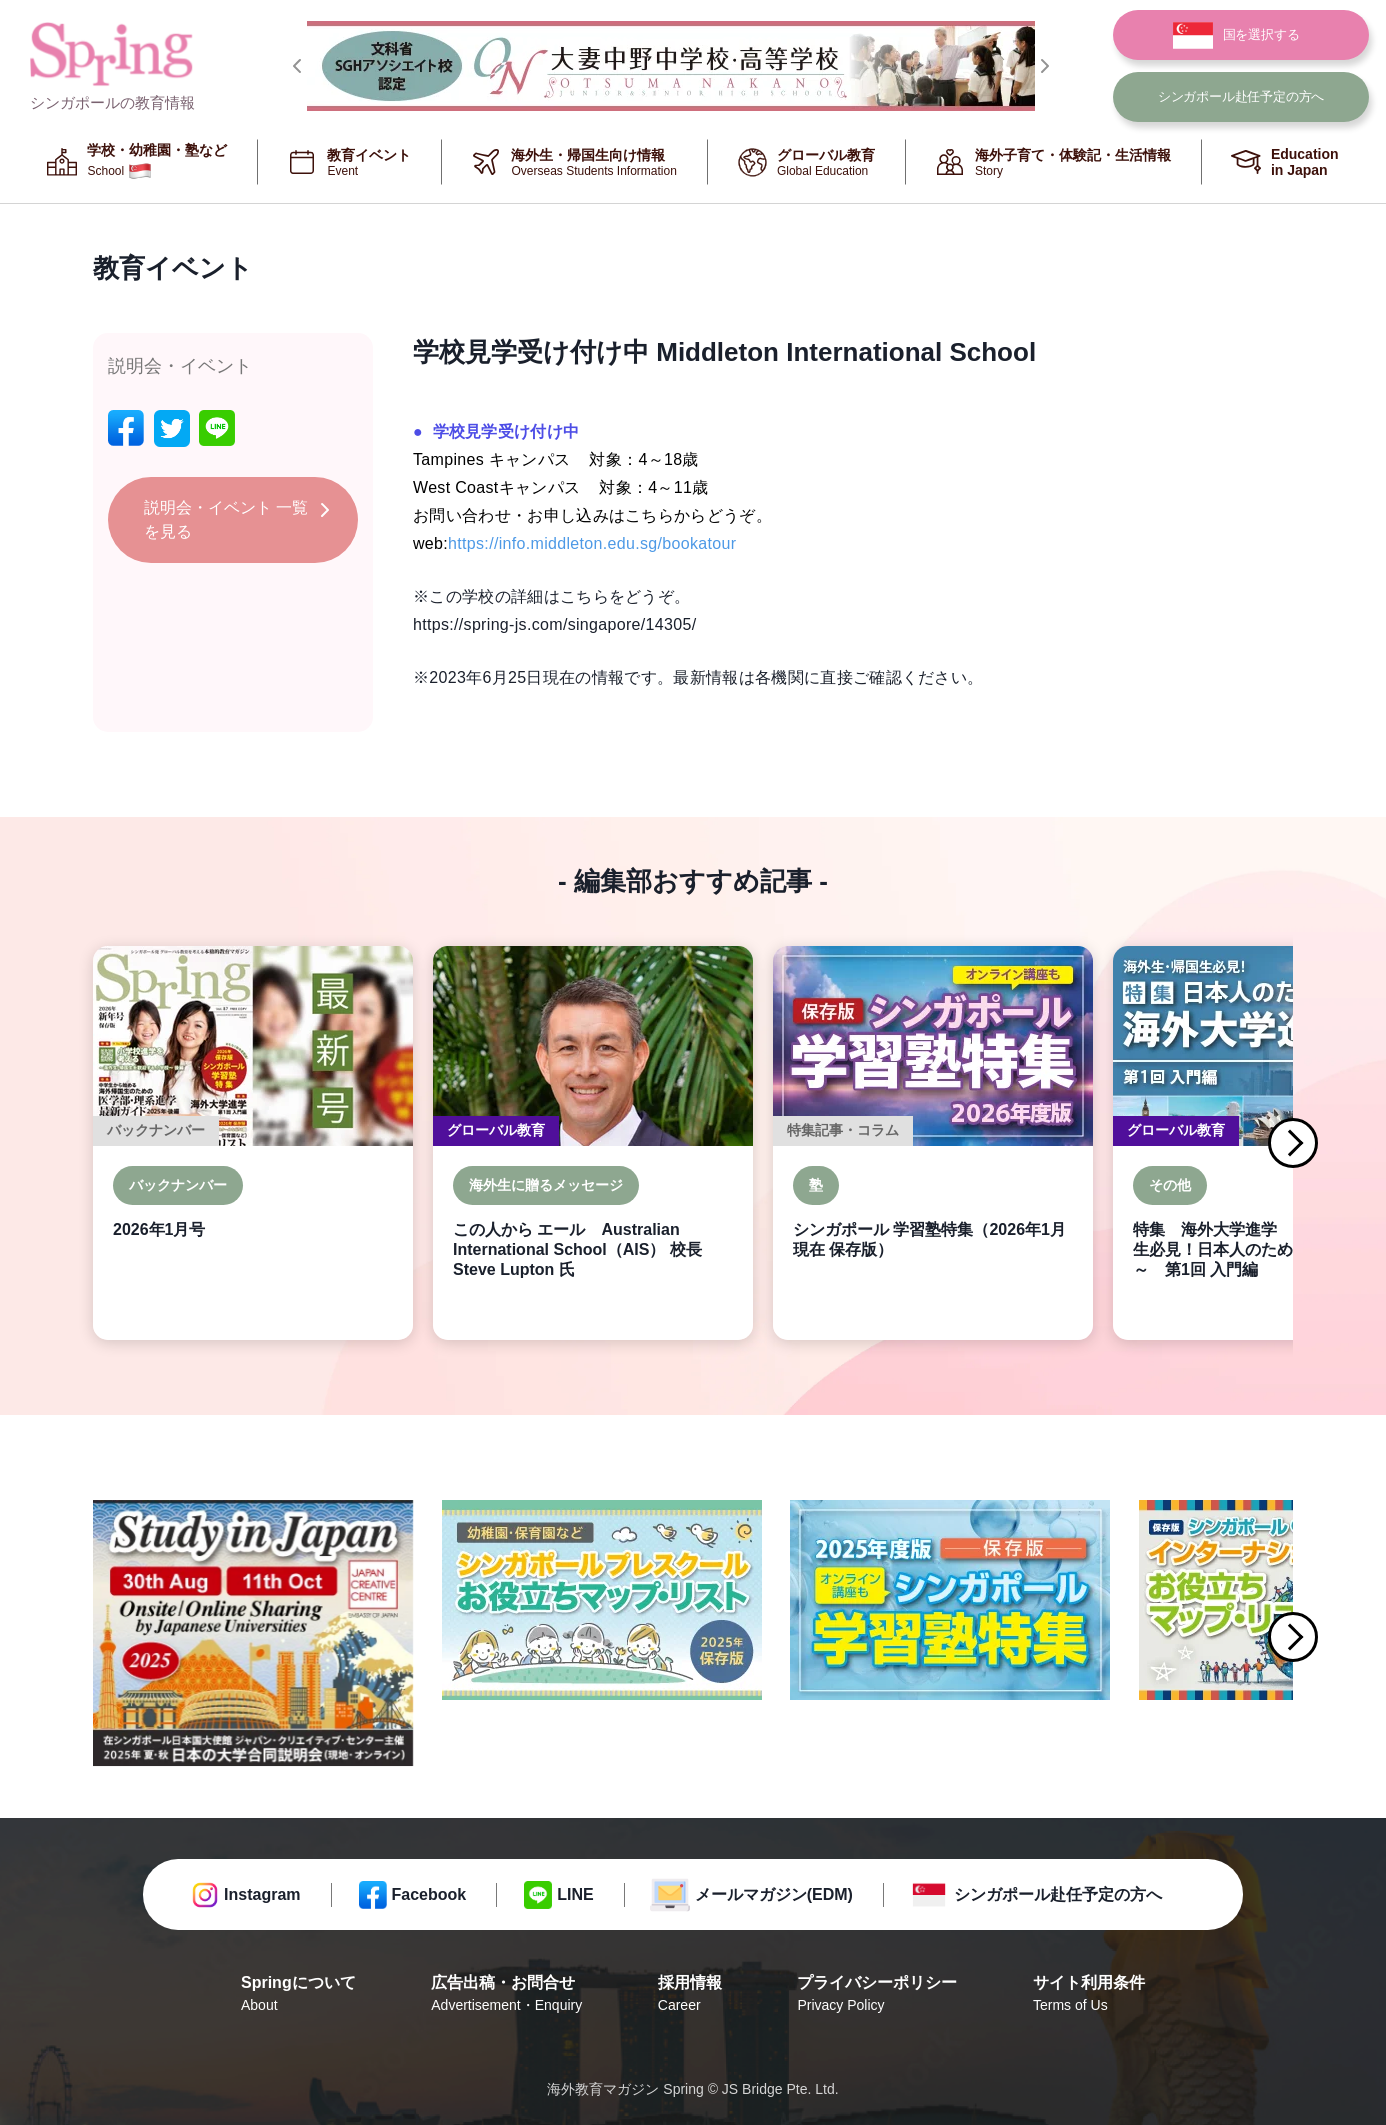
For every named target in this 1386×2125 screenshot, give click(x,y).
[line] (217, 428)
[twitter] (172, 428)
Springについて (298, 1995)
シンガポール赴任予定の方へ (1058, 1894)
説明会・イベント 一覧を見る (226, 519)
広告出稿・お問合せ (506, 1995)
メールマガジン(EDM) (774, 1894)
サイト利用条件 (1089, 1995)
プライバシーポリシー (877, 1995)
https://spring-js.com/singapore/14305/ (554, 624)
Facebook (429, 1894)
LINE (575, 1894)
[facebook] (126, 428)
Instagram (262, 1894)
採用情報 (690, 1995)
